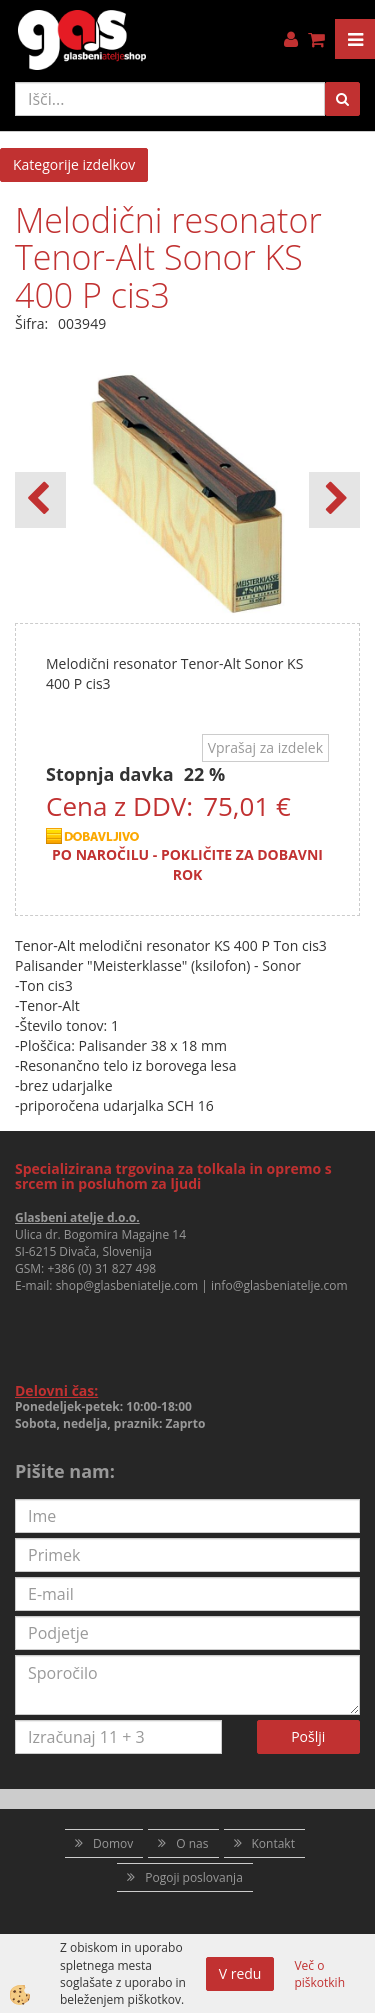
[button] (334, 500)
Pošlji (308, 1736)
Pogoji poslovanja (194, 1877)
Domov (113, 1843)
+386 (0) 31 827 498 (101, 1268)
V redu (240, 1973)
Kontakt (273, 1843)
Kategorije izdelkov (74, 164)
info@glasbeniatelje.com (279, 1285)
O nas (192, 1843)
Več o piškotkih (319, 1974)
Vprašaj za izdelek (265, 747)
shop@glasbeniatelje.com (127, 1285)
